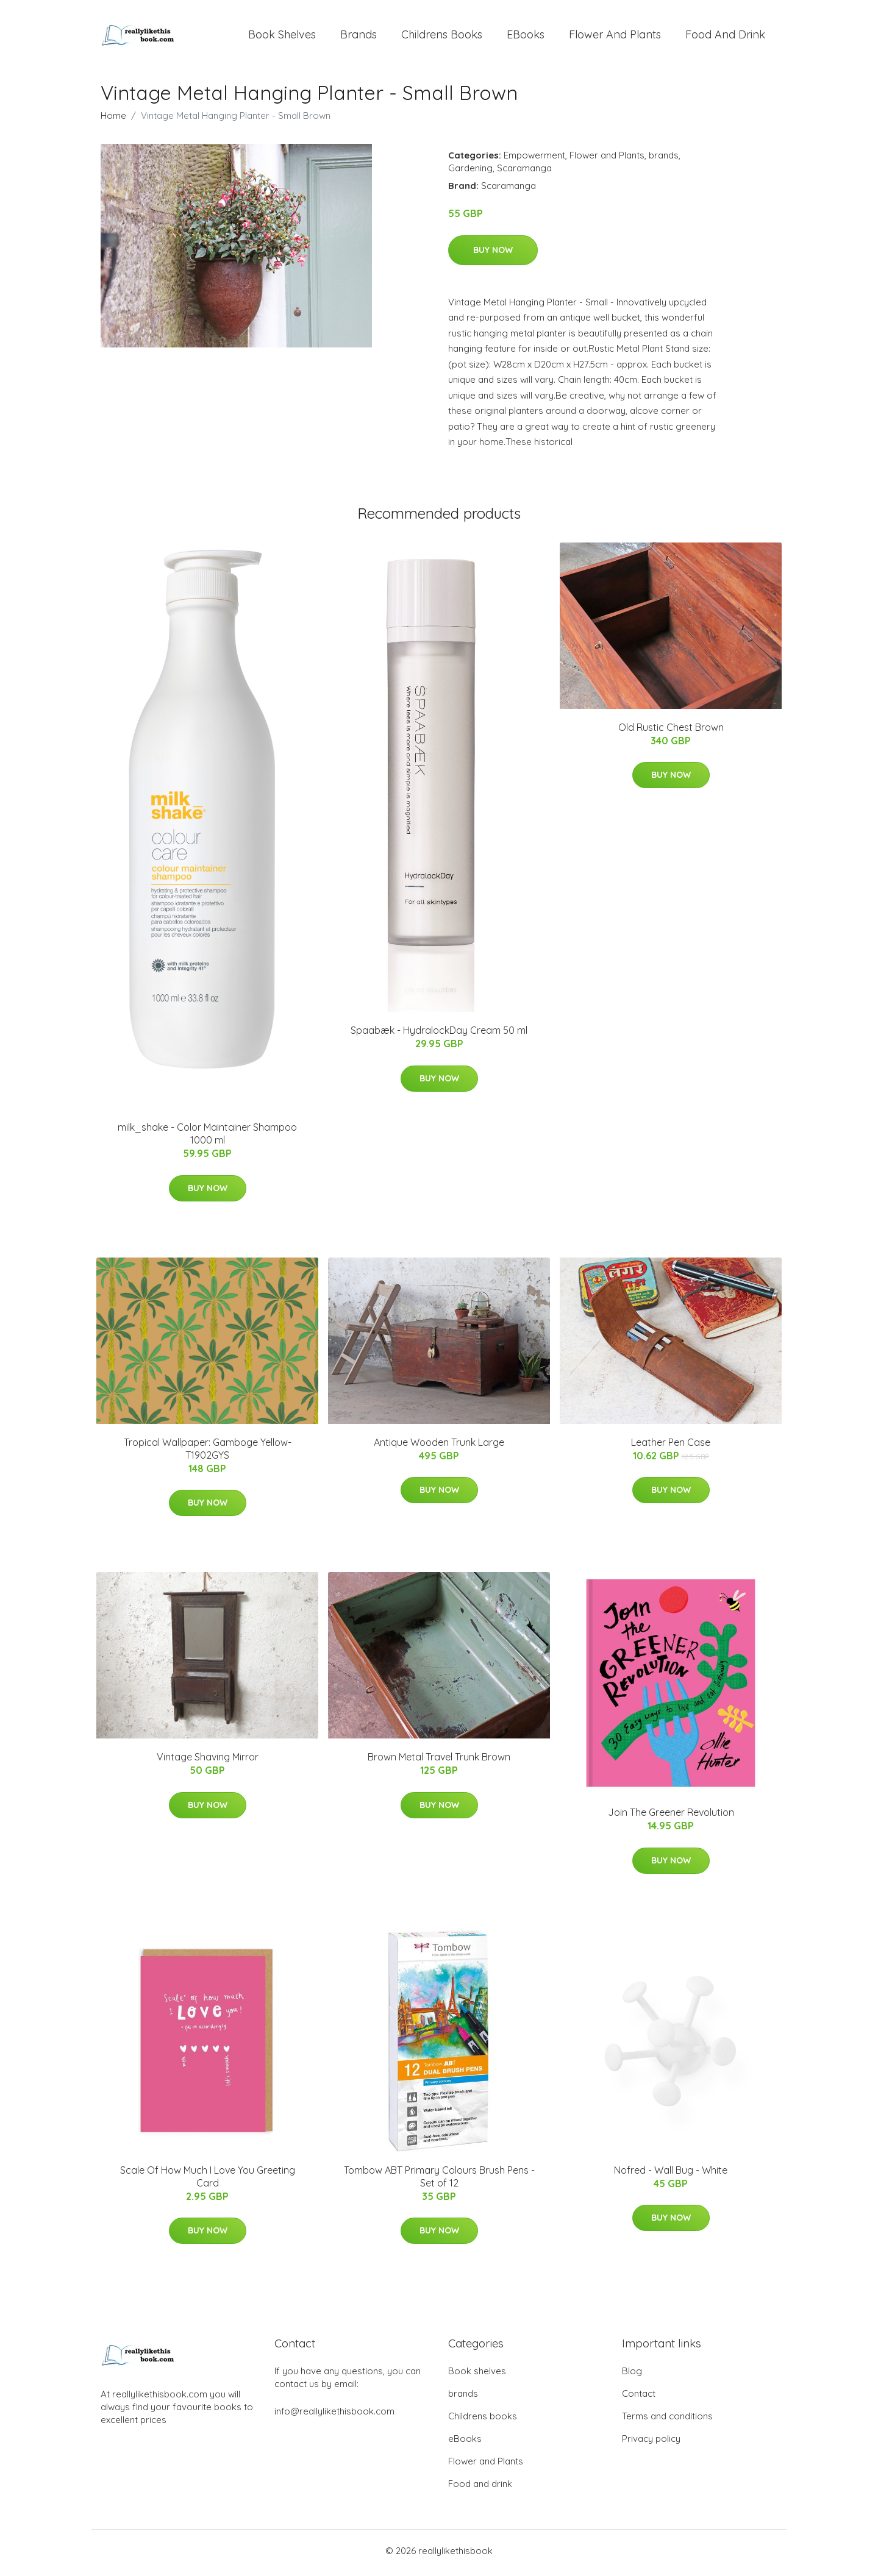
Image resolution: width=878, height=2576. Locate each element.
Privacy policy (651, 2443)
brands (358, 36)
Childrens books (441, 36)
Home (113, 120)
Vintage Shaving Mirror (208, 1761)
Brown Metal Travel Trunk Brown (439, 1761)
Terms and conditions (667, 2420)
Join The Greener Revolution (671, 1816)
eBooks (525, 36)
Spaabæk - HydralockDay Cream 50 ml (439, 1034)
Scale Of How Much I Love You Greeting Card (207, 2180)
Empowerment (534, 159)
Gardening (470, 172)
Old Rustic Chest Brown (671, 731)
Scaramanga (524, 172)
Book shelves (282, 36)
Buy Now (493, 253)
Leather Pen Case (670, 1446)
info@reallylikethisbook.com (334, 2415)
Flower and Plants (615, 36)
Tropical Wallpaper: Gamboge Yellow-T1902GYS (207, 1452)
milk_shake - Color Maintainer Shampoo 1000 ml (207, 1137)
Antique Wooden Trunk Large (439, 1446)
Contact (638, 2397)
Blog (632, 2375)
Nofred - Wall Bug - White (670, 2174)
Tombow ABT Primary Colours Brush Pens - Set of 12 (439, 2180)
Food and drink (725, 36)
